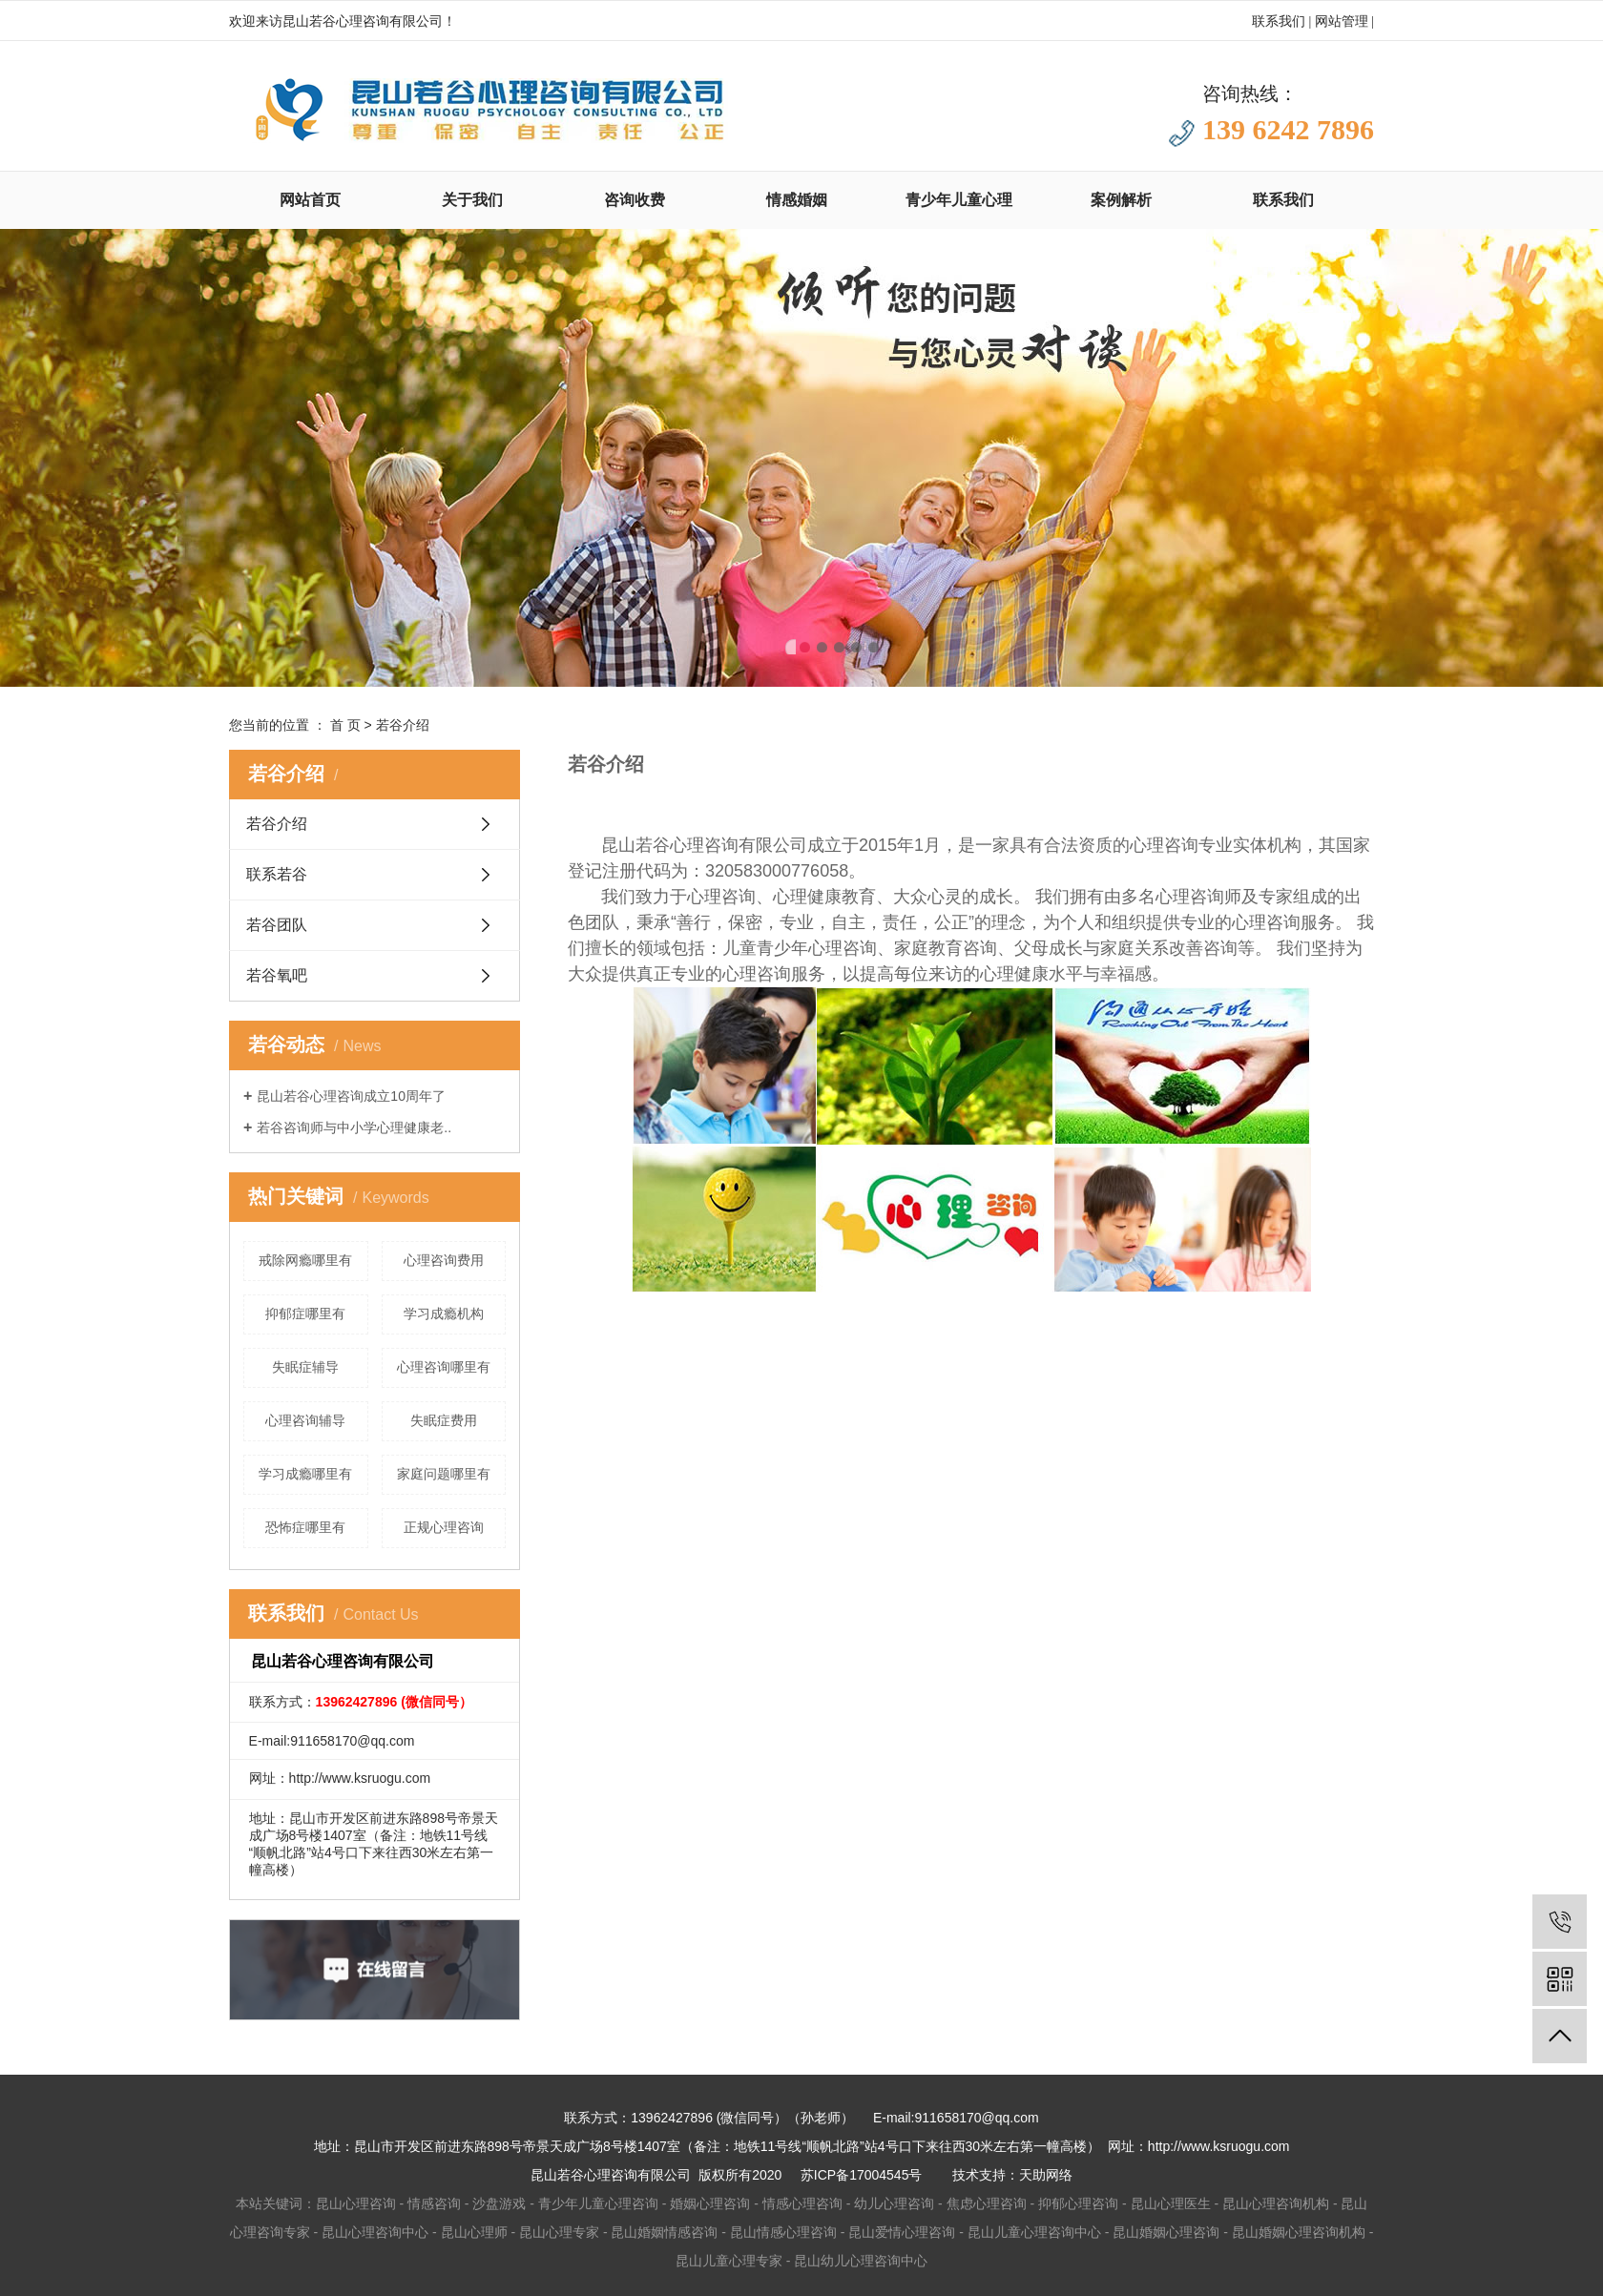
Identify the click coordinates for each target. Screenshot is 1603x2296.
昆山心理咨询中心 (375, 2232)
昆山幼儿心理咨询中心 (860, 2260)
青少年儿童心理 (959, 200)
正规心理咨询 (444, 1527)
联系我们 (1278, 21)
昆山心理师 (474, 2232)
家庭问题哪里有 (443, 1473)
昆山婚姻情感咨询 (664, 2232)
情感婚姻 (796, 200)
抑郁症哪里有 (305, 1313)
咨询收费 (634, 200)
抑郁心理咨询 (1078, 2203)
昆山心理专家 (559, 2232)
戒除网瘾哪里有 (305, 1260)
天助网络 (1045, 2174)
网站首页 (310, 200)
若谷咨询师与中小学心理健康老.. (354, 1127)
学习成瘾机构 (444, 1313)
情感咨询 (434, 2203)
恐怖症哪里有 (305, 1527)
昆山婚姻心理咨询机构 (1298, 2232)
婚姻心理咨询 (710, 2203)
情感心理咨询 (802, 2203)
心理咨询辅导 (305, 1420)
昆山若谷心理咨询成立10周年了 (351, 1096)
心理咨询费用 (444, 1260)
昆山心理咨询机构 (1275, 2203)
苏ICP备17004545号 (862, 2174)
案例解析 (1121, 200)
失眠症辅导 (305, 1367)
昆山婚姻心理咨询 (1166, 2232)
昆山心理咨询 (356, 2203)
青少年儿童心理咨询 (598, 2203)
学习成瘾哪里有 (305, 1473)
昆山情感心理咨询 (783, 2232)
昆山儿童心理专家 (729, 2260)
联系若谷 (276, 874)
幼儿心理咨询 (894, 2203)
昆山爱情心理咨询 (901, 2232)
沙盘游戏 (499, 2203)
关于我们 (472, 200)
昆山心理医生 (1171, 2203)
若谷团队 (276, 925)
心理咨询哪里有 (443, 1367)
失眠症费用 (443, 1420)
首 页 (345, 725)
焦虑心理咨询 (987, 2203)
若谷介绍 (276, 824)
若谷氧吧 (276, 975)
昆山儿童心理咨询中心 (1034, 2232)
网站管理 (1341, 21)
